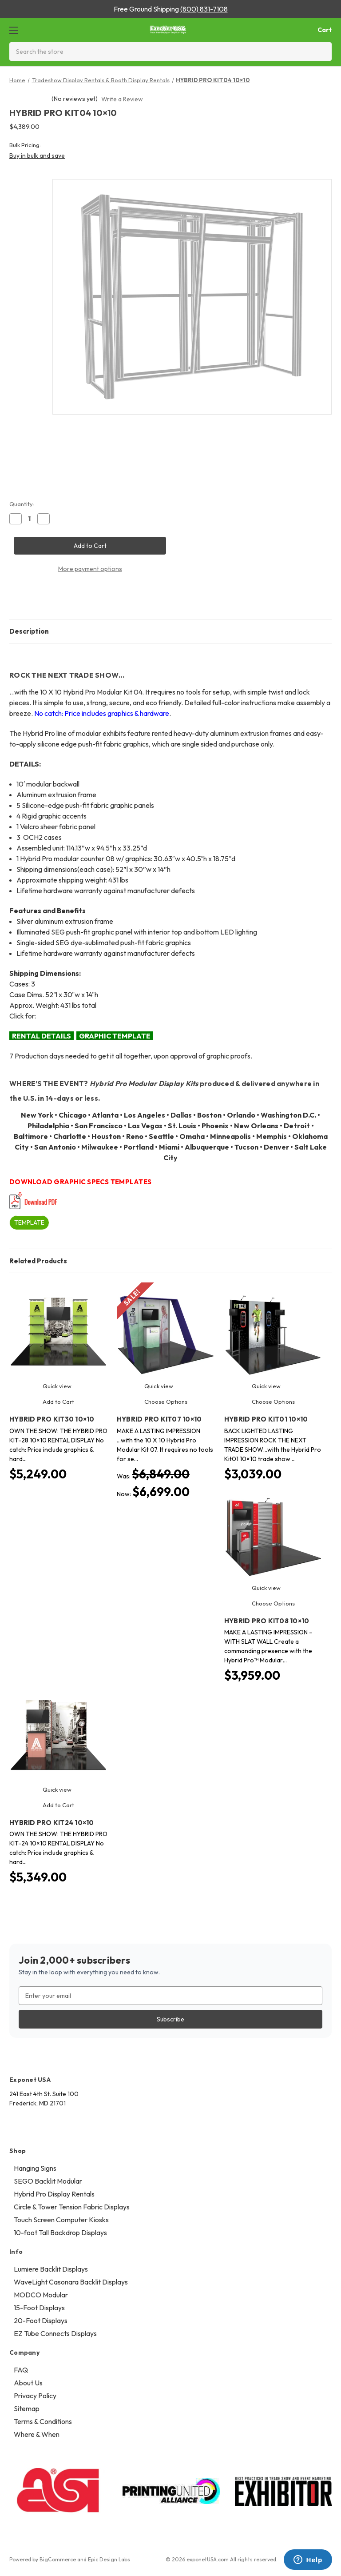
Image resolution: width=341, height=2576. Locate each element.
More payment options (90, 569)
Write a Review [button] (122, 99)
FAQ (21, 2369)
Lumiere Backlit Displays (51, 2268)
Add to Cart (58, 1401)
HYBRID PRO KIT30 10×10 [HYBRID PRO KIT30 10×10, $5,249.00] (52, 1419)
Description (29, 631)
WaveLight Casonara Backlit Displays (71, 2281)
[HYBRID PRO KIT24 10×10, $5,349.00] (58, 1735)
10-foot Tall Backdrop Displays (60, 2232)
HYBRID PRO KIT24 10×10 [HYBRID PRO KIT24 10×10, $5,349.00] (51, 1822)
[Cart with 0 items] (317, 30)
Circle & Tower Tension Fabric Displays (72, 2206)
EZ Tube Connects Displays (55, 2333)
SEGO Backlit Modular (48, 2181)
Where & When (36, 2434)
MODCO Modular (41, 2294)
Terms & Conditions (43, 2421)
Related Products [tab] (38, 1261)
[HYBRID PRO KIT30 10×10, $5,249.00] (58, 1331)
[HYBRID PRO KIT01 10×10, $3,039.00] (273, 1331)
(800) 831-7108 (204, 8)
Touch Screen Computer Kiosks (61, 2219)
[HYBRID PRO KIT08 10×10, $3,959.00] (273, 1533)
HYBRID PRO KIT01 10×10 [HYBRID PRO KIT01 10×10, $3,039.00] (266, 1419)
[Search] (322, 51)
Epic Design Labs (109, 2559)
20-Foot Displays (40, 2320)
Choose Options (165, 1401)
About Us (28, 2382)
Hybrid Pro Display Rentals (54, 2193)
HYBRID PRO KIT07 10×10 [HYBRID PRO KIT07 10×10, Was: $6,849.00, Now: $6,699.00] (159, 1419)
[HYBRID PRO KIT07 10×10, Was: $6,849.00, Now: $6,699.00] (166, 1331)
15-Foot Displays (39, 2307)
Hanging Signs (35, 2168)
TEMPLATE (29, 1222)
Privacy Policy (35, 2395)
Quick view (57, 1386)
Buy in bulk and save (37, 156)
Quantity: (21, 503)
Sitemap (27, 2408)
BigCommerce (58, 2559)
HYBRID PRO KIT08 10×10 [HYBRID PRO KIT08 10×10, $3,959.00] (266, 1621)
